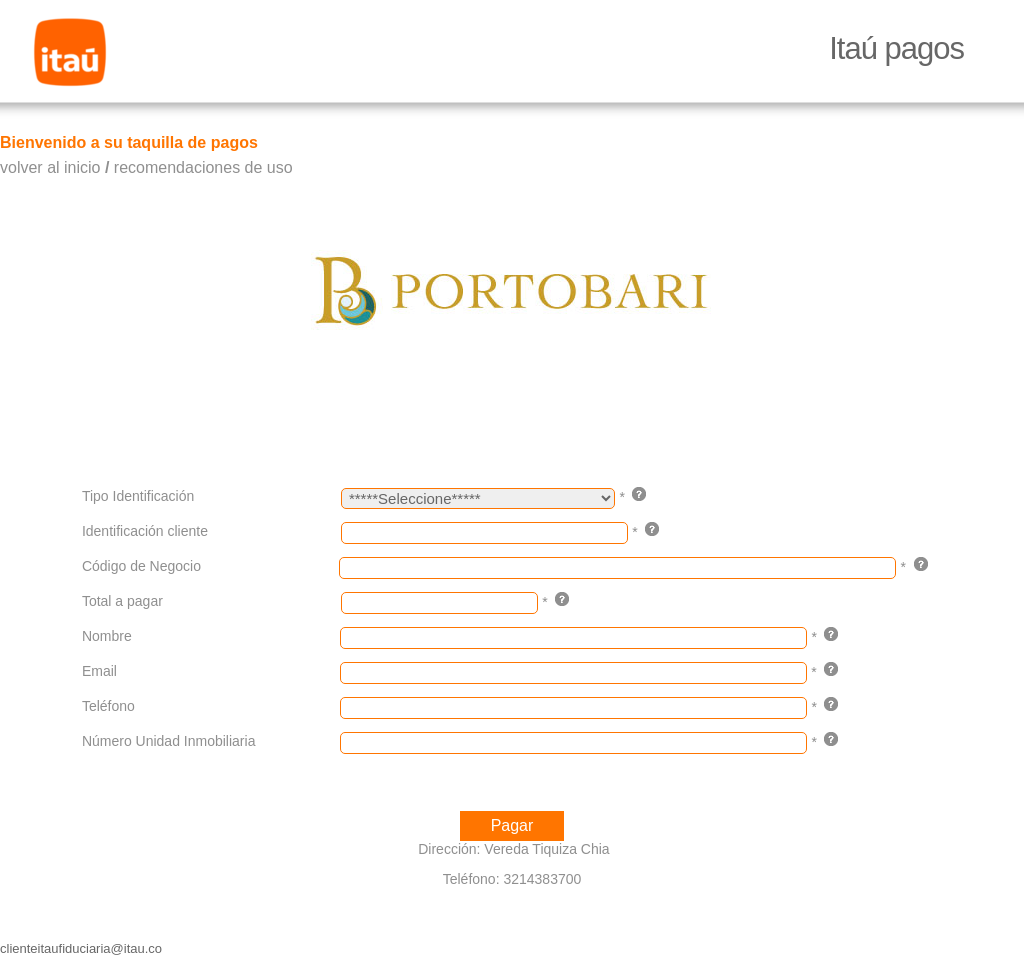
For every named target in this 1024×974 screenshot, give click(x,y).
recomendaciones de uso (203, 167)
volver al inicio (50, 167)
